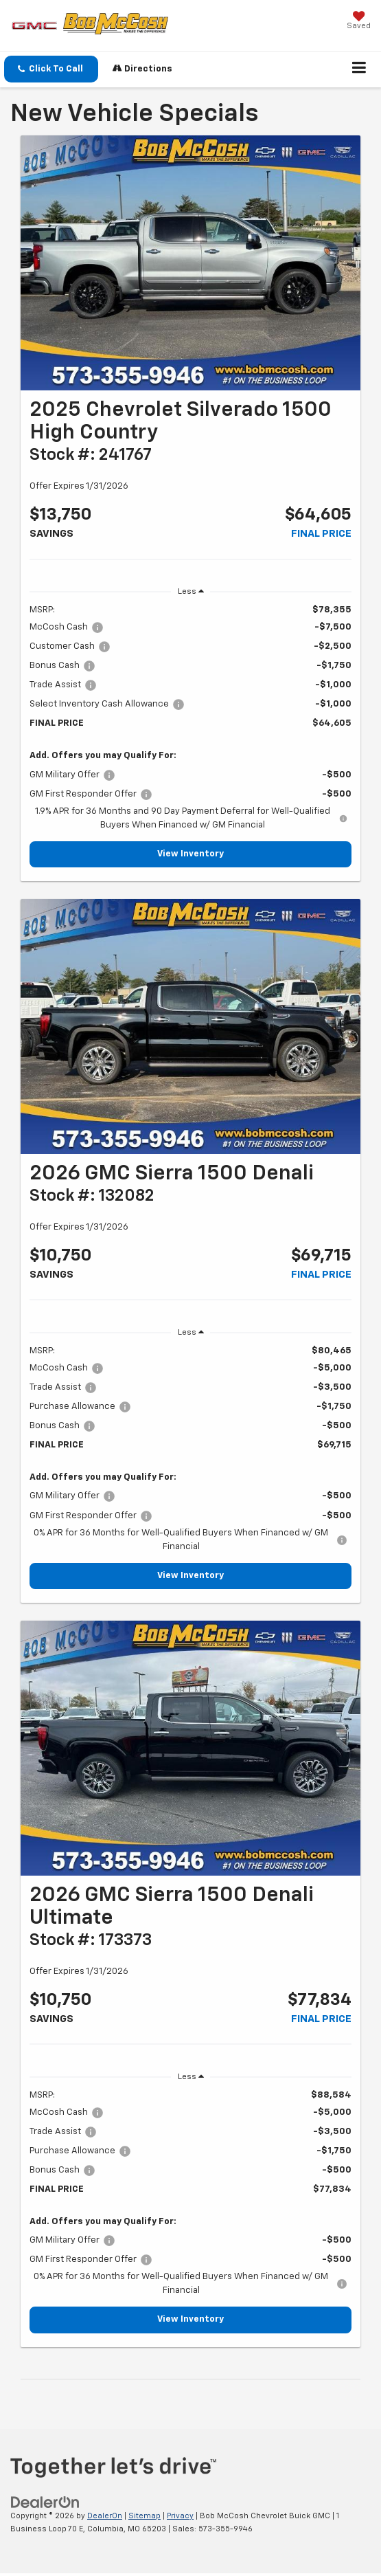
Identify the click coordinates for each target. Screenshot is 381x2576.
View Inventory (190, 854)
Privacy (180, 2516)
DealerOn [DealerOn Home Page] (104, 2516)
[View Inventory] (190, 262)
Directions (142, 68)
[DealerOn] (45, 2502)
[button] (51, 69)
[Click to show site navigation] (359, 69)
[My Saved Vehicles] (359, 22)
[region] (190, 717)
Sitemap (144, 2516)
